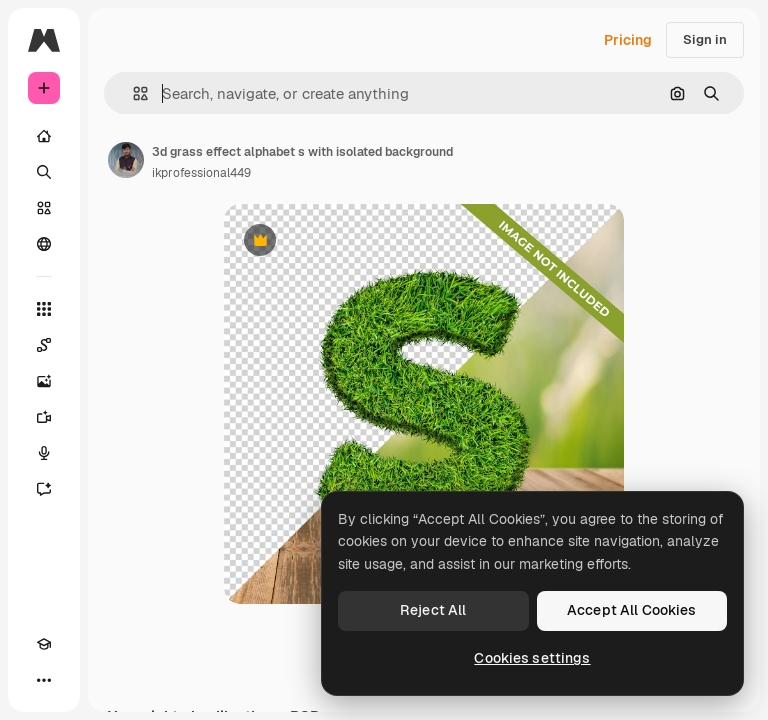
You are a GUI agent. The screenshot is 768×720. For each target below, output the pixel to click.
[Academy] (44, 644)
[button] (132, 93)
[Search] (44, 172)
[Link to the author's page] (126, 160)
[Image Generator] (44, 381)
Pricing (628, 40)
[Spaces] (44, 345)
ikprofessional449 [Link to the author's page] (201, 173)
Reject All (433, 610)
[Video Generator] (44, 417)
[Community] (44, 244)
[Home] (44, 136)
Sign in (705, 39)
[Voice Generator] (44, 453)
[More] (44, 680)
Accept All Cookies (632, 610)
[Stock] (44, 208)
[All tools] (44, 309)
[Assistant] (44, 489)
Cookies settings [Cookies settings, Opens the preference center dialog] (532, 658)
